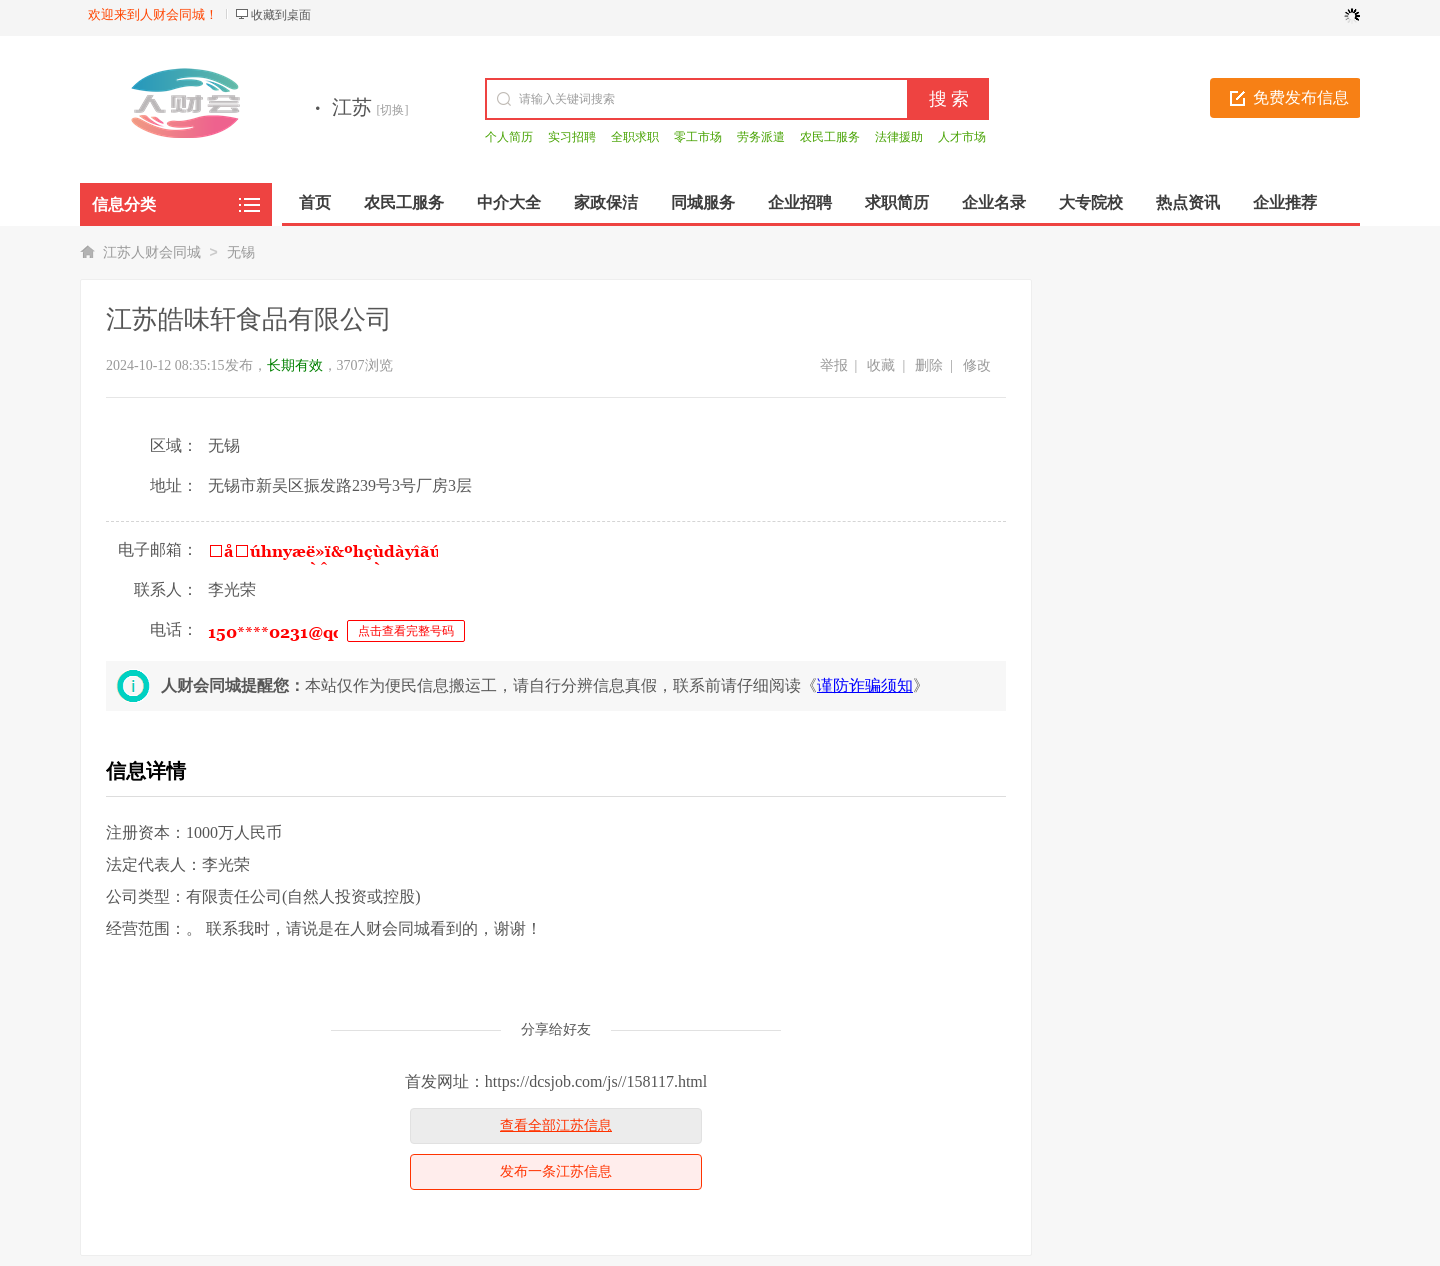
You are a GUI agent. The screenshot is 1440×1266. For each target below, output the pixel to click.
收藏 (881, 365)
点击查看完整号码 (406, 631)
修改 (977, 365)
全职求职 (635, 137)
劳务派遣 (761, 137)
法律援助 (899, 137)
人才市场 (962, 137)
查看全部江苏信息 (556, 1125)
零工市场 (698, 137)
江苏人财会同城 (152, 252)
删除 (929, 365)
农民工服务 (830, 137)
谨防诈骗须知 (865, 685)
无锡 (241, 252)
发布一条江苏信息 (556, 1171)
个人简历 (509, 137)
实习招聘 (572, 137)
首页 (315, 202)
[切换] (393, 110)
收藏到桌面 (281, 15)
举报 (834, 365)
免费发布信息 (1301, 97)
